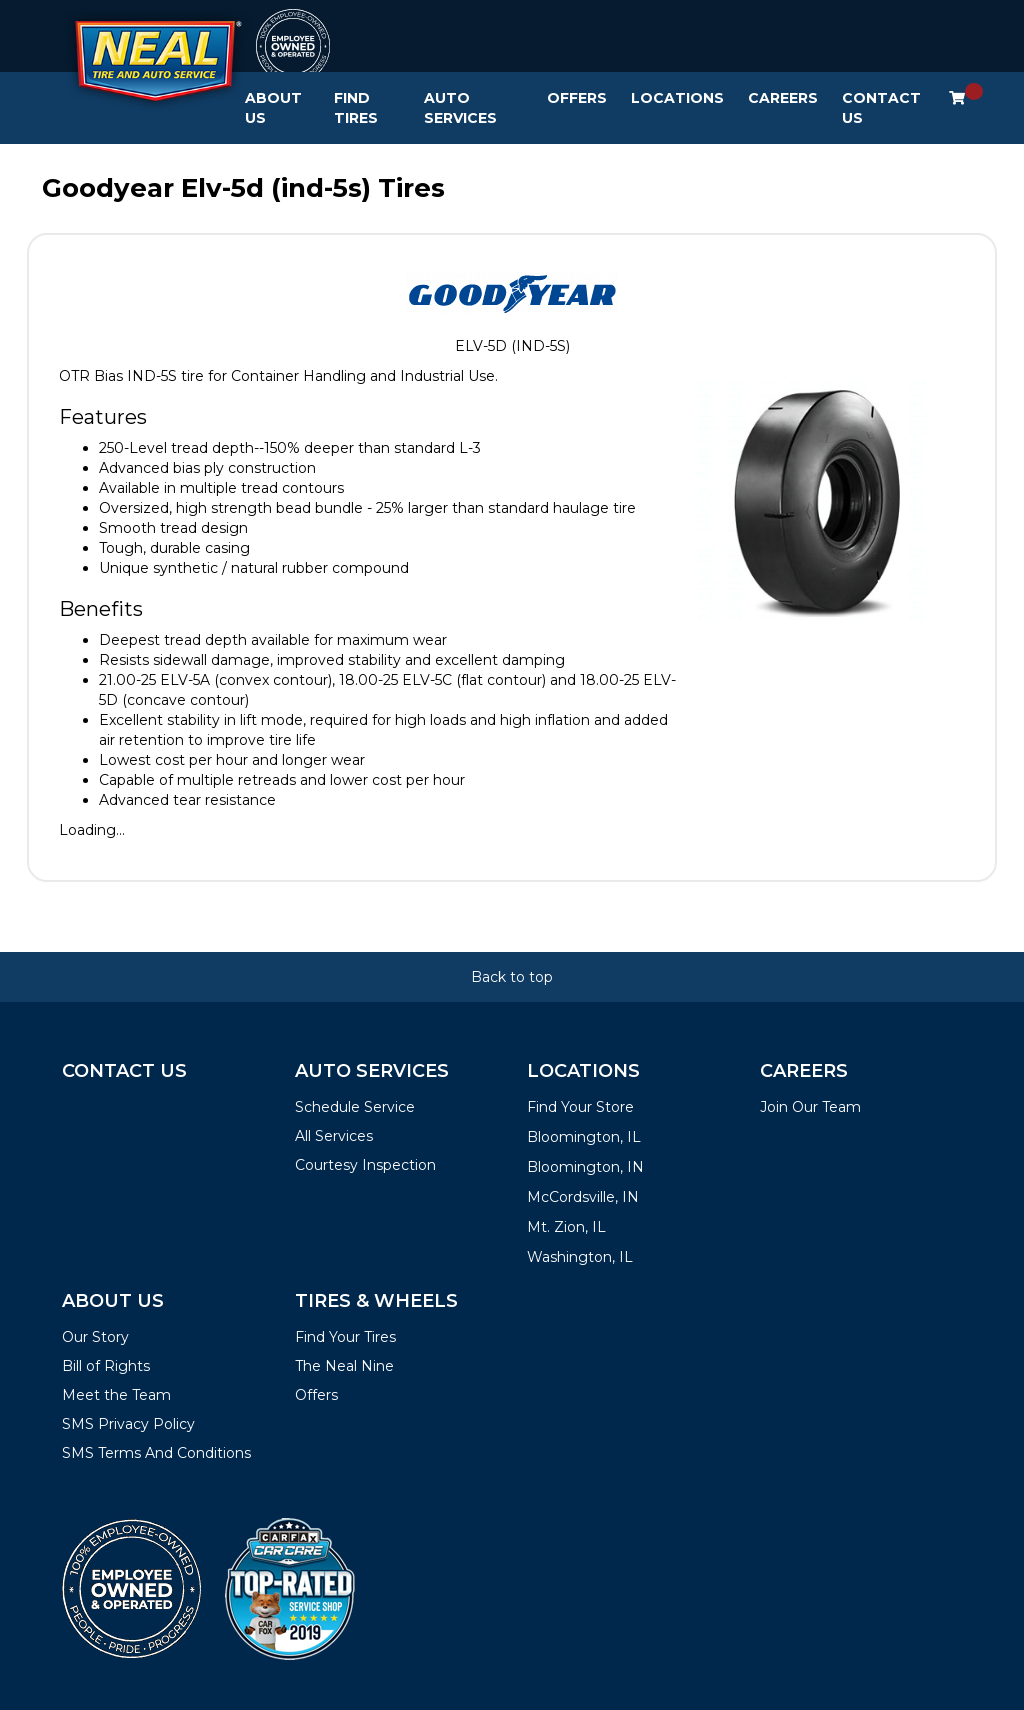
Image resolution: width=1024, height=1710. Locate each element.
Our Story (95, 1337)
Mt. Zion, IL (566, 1227)
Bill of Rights (106, 1366)
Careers (783, 98)
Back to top (512, 977)
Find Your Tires (345, 1337)
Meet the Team (116, 1395)
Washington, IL (580, 1257)
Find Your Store (580, 1107)
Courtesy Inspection (365, 1165)
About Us (273, 108)
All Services (334, 1136)
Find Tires (356, 108)
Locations (677, 98)
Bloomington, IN (585, 1167)
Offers (577, 98)
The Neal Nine (344, 1366)
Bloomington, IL (584, 1137)
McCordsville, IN (583, 1197)
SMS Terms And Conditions (156, 1453)
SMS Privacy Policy (128, 1424)
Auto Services (460, 108)
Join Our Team (810, 1107)
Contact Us (881, 108)
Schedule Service (355, 1107)
